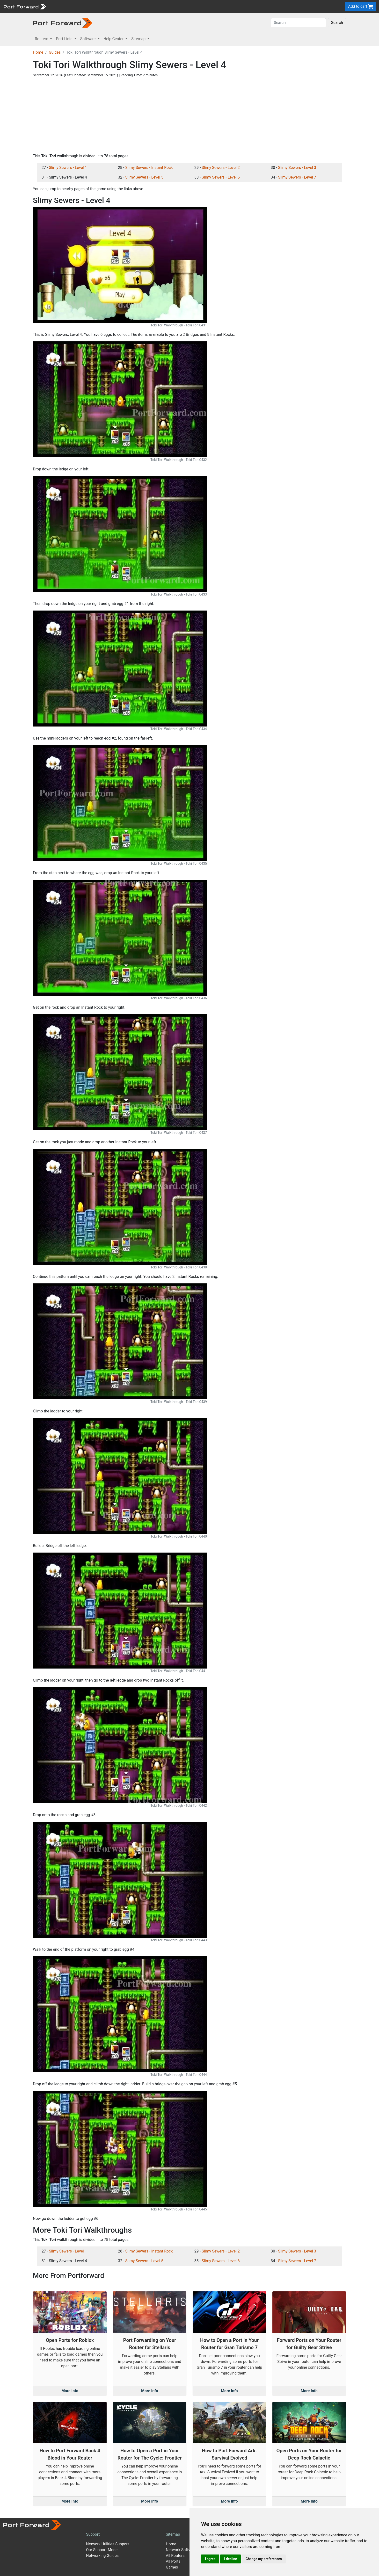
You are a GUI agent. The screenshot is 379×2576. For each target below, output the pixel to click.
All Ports (173, 2561)
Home (38, 52)
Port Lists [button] (64, 38)
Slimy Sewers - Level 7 (297, 177)
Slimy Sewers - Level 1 (68, 167)
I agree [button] (210, 2559)
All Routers (175, 2555)
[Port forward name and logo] (24, 6)
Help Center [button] (114, 38)
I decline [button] (230, 2559)
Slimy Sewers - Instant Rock (149, 167)
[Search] (298, 22)
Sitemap (173, 2534)
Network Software (181, 2549)
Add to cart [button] (360, 6)
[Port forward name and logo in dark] (62, 22)
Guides (55, 52)
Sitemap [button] (138, 38)
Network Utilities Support (107, 2544)
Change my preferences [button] (264, 2559)
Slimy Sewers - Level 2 (221, 167)
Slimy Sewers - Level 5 (144, 177)
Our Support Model (102, 2549)
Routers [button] (42, 38)
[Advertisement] (189, 115)
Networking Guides (102, 2555)
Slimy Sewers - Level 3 (297, 167)
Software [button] (88, 38)
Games (172, 2567)
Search (337, 22)
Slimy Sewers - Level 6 (221, 177)
